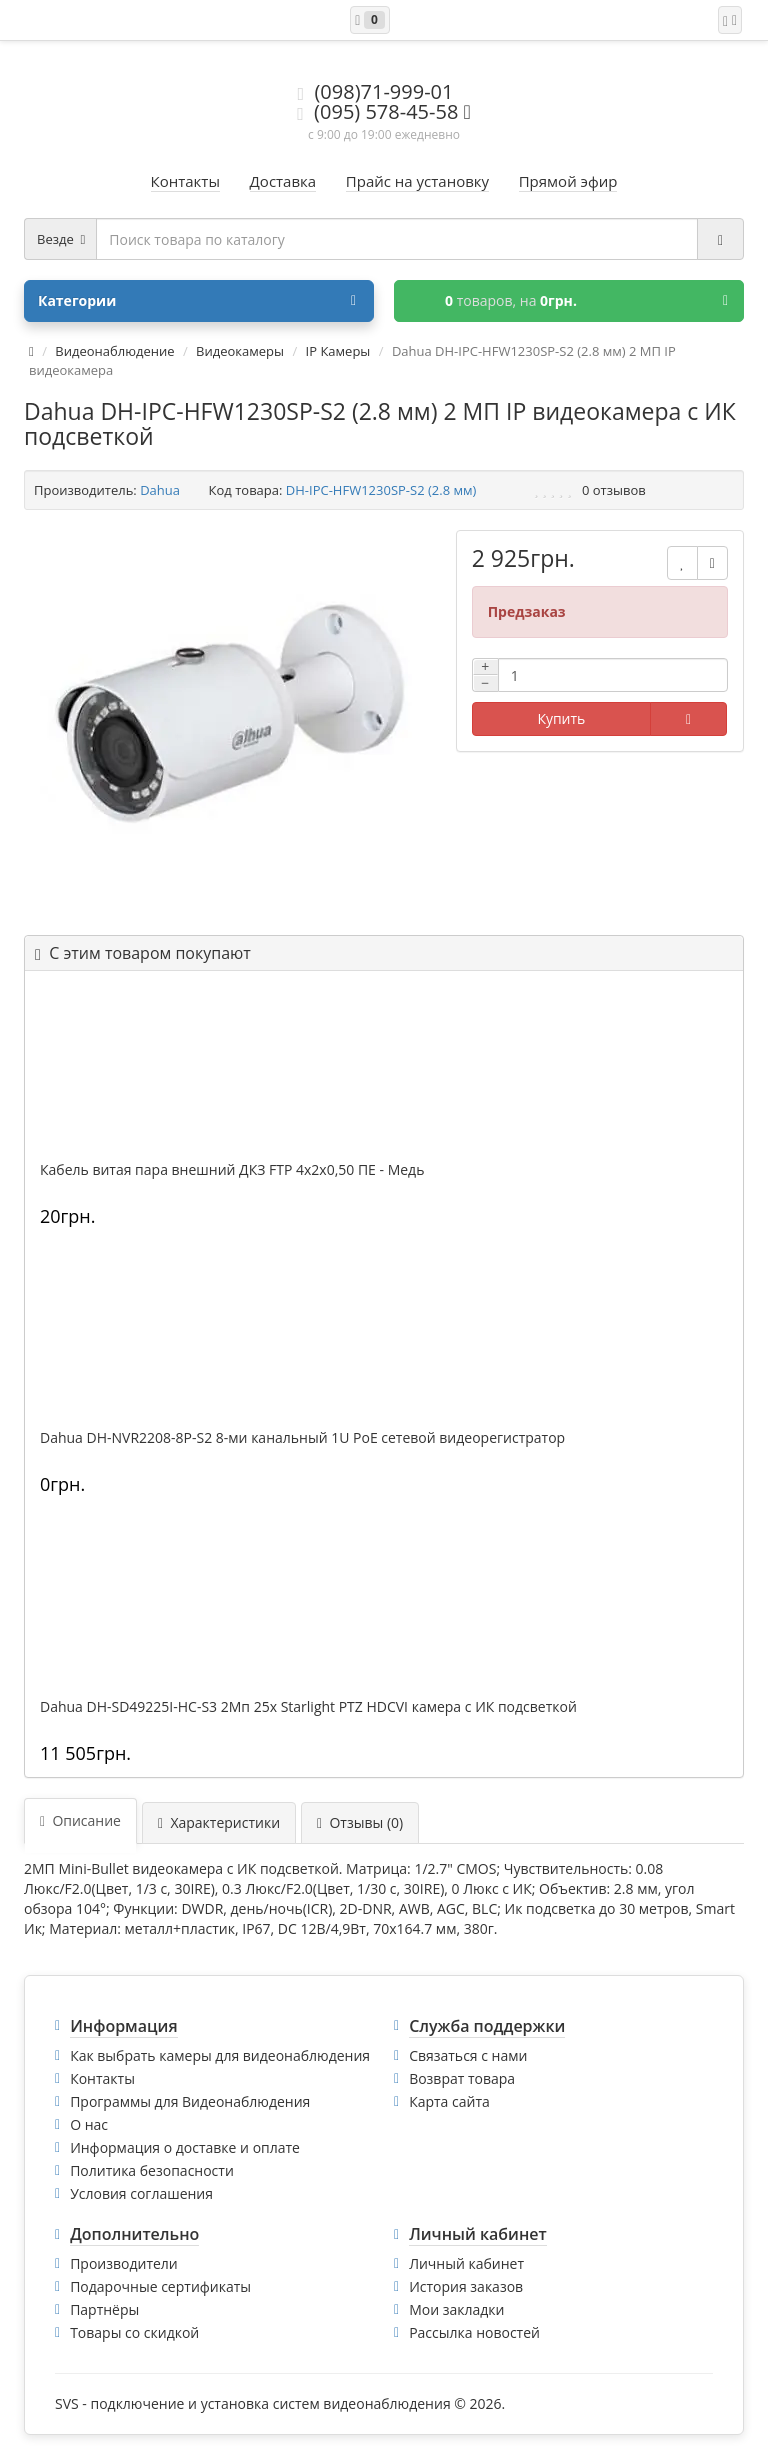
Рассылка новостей (474, 2332)
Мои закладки (456, 2309)
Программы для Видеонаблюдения (190, 2101)
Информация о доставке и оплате (185, 2147)
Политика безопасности (152, 2170)
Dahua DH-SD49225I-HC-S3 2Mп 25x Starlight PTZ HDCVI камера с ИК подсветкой (308, 1707)
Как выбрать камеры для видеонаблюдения (220, 2055)
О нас (89, 2124)
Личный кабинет (466, 2263)
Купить (561, 718)
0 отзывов (614, 490)
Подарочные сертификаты (160, 2286)
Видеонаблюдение (114, 351)
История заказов (466, 2286)
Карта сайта (449, 2101)
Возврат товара (462, 2078)
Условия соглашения (141, 2193)
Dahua (160, 490)
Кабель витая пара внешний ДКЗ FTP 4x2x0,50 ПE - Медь (232, 1170)
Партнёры (104, 2309)
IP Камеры (338, 351)
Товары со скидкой (134, 2332)
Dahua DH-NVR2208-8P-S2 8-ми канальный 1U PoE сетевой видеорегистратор (302, 1438)
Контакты (102, 2078)
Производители (124, 2263)
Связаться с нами (468, 2055)
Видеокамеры (240, 351)
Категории (197, 301)
